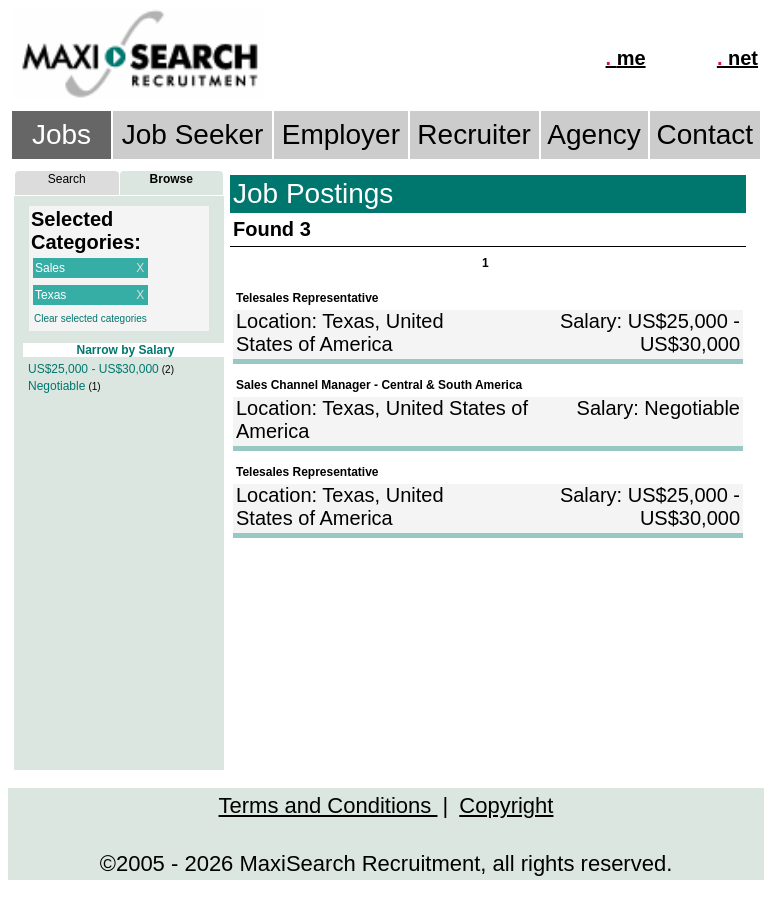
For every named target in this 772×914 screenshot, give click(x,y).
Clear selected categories (90, 318)
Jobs (61, 134)
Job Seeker (193, 134)
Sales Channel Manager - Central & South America (379, 385)
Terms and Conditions (328, 805)
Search (67, 179)
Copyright (506, 805)
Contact (705, 134)
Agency (593, 134)
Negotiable (56, 386)
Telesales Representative (307, 298)
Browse (171, 179)
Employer (341, 134)
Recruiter (474, 134)
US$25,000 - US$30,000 (93, 369)
